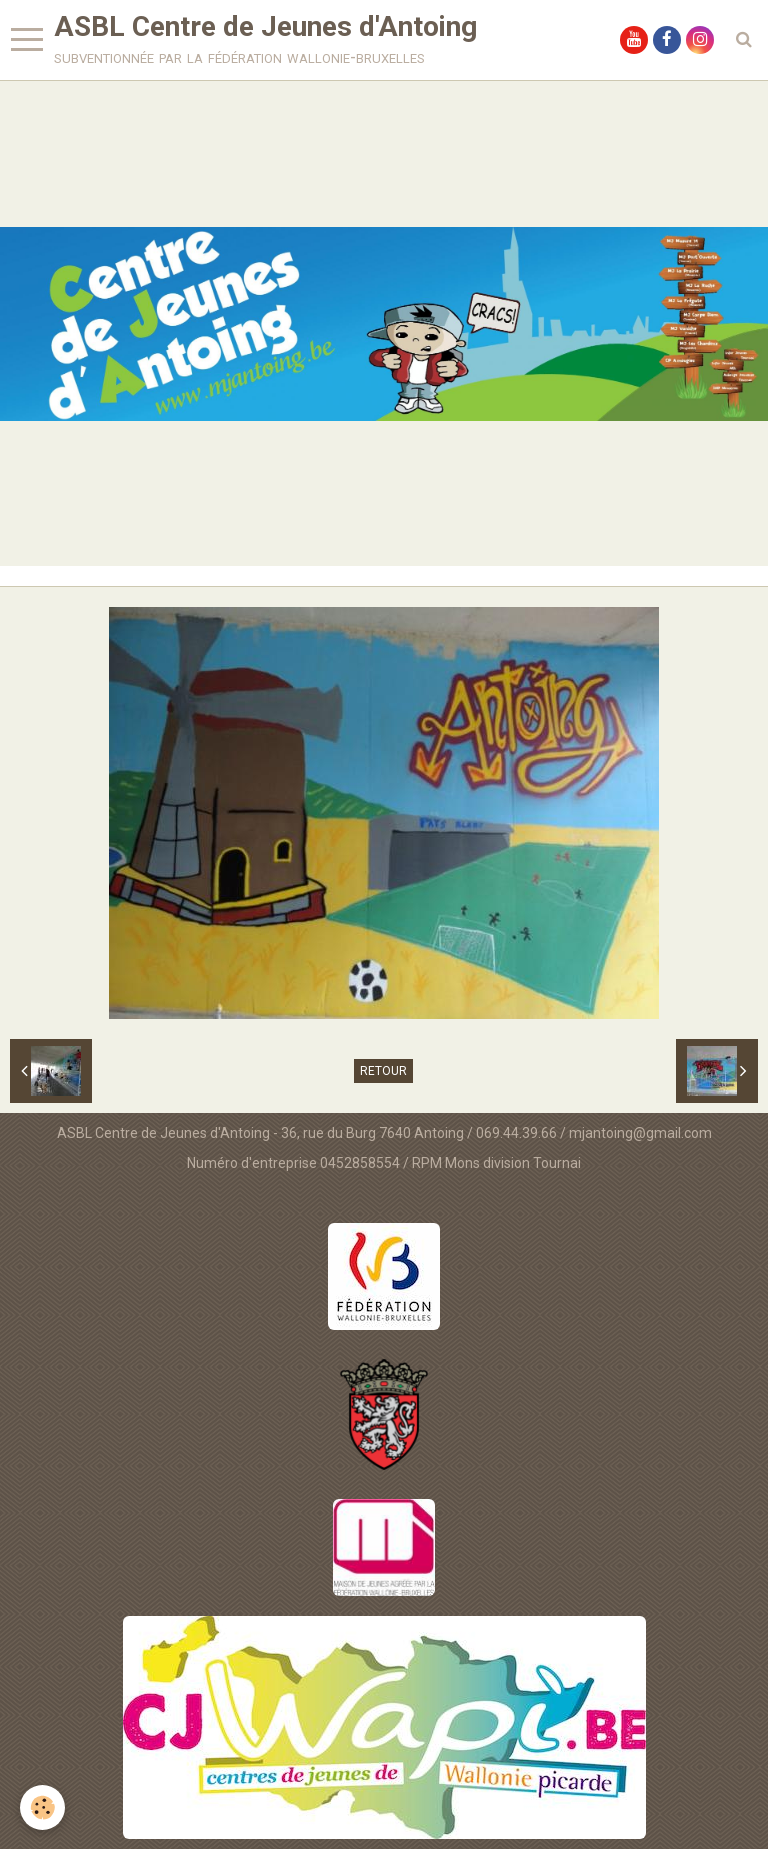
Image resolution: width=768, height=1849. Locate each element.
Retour (383, 1071)
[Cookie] (42, 1807)
